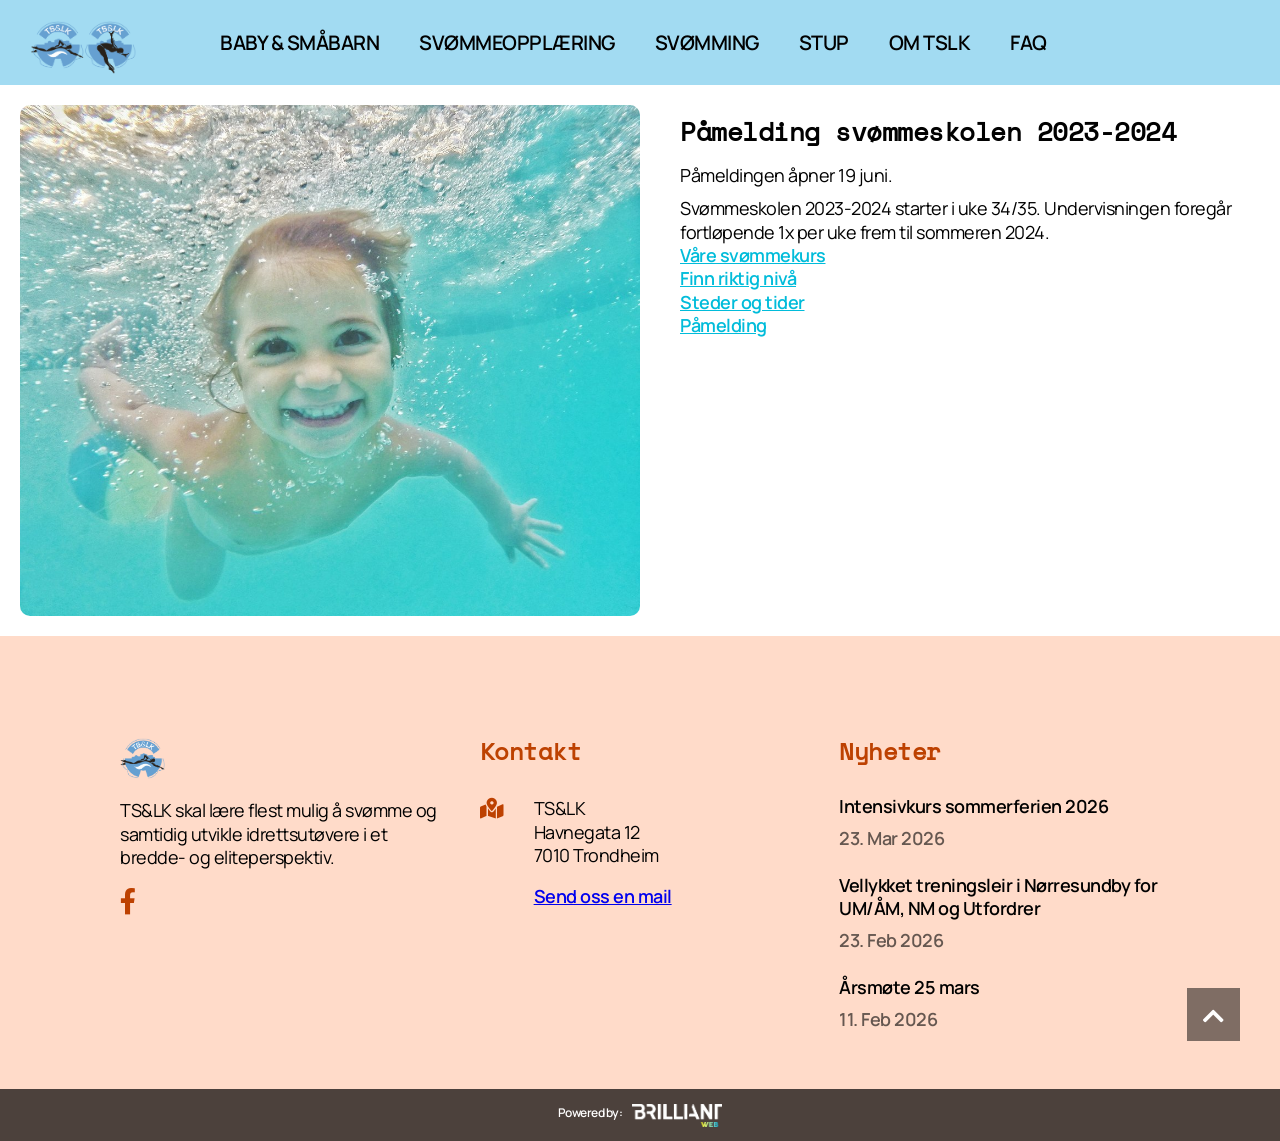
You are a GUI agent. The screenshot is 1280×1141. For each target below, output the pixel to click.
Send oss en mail (603, 896)
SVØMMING (707, 42)
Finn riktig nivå (738, 278)
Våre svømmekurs (753, 255)
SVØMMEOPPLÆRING (517, 42)
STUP (824, 42)
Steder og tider (742, 302)
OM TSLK (930, 42)
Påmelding (723, 325)
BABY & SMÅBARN (299, 42)
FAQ (1028, 42)
